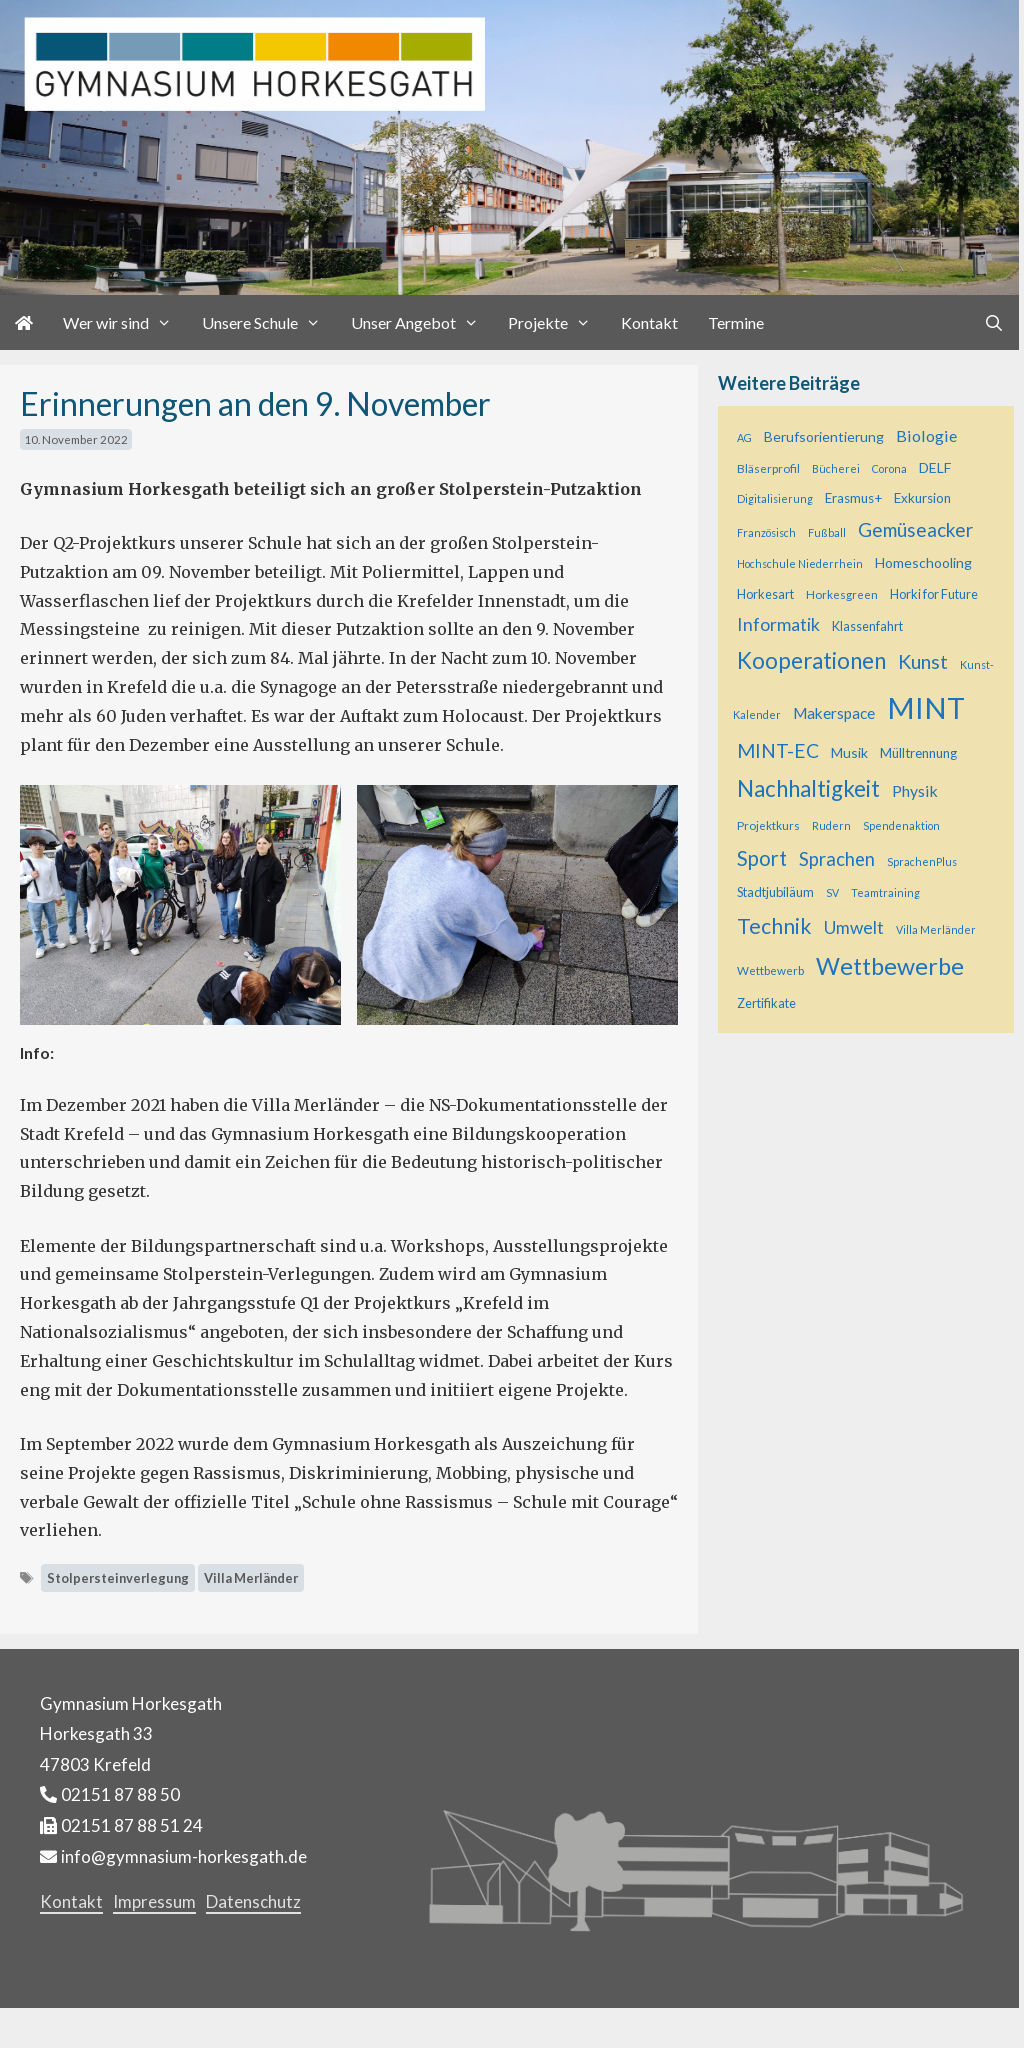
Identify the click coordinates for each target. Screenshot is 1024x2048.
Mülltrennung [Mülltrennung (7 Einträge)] (918, 753)
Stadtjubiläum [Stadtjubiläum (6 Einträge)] (775, 892)
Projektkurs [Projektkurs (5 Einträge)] (768, 825)
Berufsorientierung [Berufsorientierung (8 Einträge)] (824, 436)
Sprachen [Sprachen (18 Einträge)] (837, 859)
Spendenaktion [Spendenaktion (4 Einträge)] (901, 825)
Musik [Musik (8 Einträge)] (849, 752)
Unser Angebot (422, 322)
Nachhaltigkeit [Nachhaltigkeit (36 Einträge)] (808, 788)
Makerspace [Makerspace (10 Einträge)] (834, 713)
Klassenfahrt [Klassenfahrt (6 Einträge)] (867, 626)
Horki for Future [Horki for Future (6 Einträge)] (934, 594)
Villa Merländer (251, 1578)
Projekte (557, 322)
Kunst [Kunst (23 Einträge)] (923, 661)
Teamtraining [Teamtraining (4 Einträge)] (885, 892)
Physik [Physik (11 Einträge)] (915, 790)
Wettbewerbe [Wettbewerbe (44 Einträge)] (890, 966)
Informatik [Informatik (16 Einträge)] (778, 624)
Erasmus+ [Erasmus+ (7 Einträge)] (853, 498)
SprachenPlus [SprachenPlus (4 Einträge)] (922, 861)
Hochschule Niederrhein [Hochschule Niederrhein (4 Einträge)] (800, 563)
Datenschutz (253, 1901)
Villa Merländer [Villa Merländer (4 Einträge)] (936, 929)
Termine (736, 322)
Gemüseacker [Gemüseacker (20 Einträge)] (915, 529)
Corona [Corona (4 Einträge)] (889, 468)
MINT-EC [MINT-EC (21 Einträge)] (778, 750)
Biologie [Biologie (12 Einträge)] (926, 435)
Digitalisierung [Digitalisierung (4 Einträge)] (775, 498)
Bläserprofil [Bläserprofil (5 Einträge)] (768, 468)
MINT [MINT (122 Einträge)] (926, 707)
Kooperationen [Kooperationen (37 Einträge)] (811, 660)
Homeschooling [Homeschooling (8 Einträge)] (923, 562)
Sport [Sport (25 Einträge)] (762, 858)
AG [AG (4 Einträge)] (744, 437)
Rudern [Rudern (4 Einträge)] (831, 825)
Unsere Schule (269, 322)
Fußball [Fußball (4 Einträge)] (827, 532)
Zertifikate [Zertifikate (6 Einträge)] (766, 1003)
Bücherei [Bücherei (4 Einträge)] (836, 468)
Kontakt (649, 322)
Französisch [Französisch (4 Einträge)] (766, 532)
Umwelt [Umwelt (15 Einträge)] (854, 927)
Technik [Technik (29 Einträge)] (774, 926)
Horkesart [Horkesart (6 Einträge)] (765, 594)
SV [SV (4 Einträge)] (832, 892)
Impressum (154, 1901)
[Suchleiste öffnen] (993, 322)
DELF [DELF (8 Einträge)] (935, 467)
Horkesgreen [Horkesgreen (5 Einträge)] (842, 594)
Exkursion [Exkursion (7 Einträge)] (922, 498)
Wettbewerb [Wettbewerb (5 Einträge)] (770, 970)
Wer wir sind (125, 322)
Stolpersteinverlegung (118, 1578)
